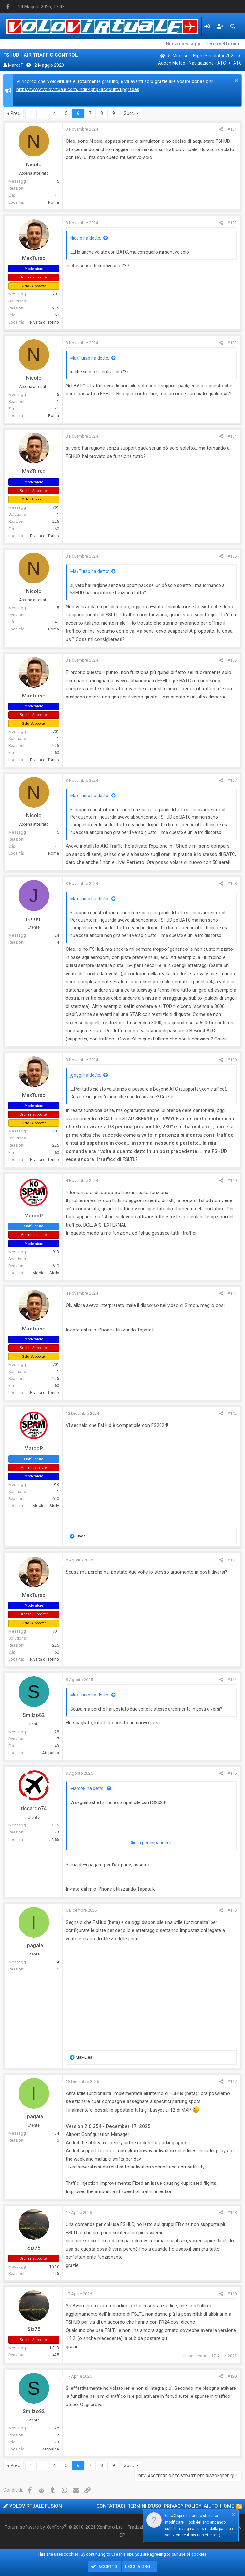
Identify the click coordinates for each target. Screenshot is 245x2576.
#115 (232, 1773)
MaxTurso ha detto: (89, 358)
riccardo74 (34, 1808)
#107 (232, 780)
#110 (232, 1180)
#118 (232, 2212)
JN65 (54, 1839)
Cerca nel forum (222, 43)
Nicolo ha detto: (85, 237)
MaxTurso (34, 258)
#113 (232, 1560)
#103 (232, 342)
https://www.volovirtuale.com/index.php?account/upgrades (77, 89)
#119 (232, 2293)
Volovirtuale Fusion (32, 2506)
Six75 (33, 2248)
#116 (232, 1910)
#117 (232, 2081)
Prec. (16, 113)
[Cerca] (233, 26)
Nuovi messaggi (183, 43)
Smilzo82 (34, 1715)
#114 (232, 1679)
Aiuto (211, 2506)
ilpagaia (33, 1945)
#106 (232, 660)
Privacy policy (182, 2506)
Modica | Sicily (46, 1272)
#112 (232, 1413)
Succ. (129, 113)
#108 (232, 883)
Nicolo (33, 165)
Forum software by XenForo (64, 2527)
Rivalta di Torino (44, 322)
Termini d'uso (144, 2506)
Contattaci (110, 2506)
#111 (232, 1293)
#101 (232, 129)
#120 (232, 2376)
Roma (53, 202)
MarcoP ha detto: (87, 1788)
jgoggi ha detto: (85, 1075)
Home (227, 2506)
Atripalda (50, 1752)
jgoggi (33, 919)
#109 (232, 1059)
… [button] (42, 113)
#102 (232, 222)
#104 (232, 436)
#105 (232, 556)
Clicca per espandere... (151, 1842)
